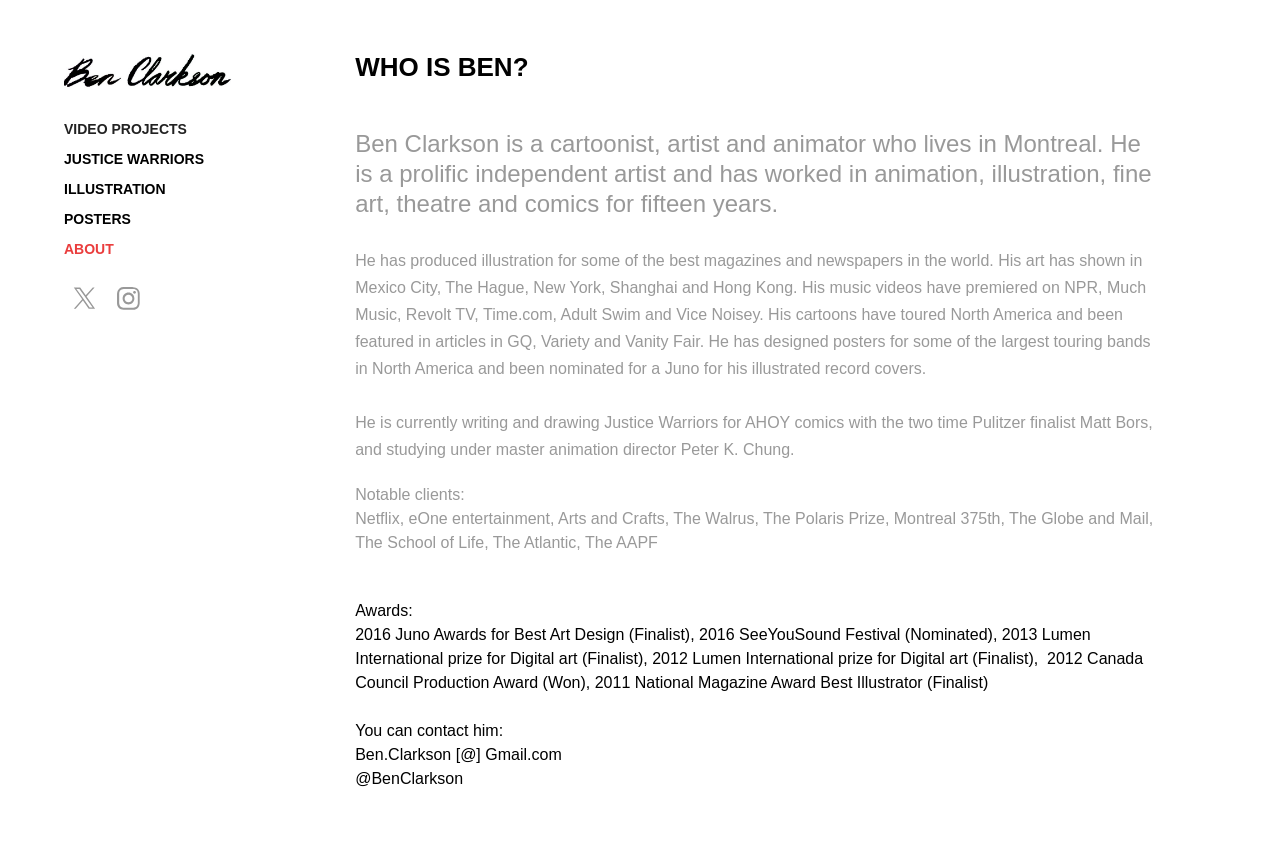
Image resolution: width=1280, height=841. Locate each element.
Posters (97, 219)
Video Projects (125, 129)
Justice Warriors (134, 159)
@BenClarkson (409, 778)
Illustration (115, 189)
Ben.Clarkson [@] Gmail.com (458, 754)
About (89, 249)
